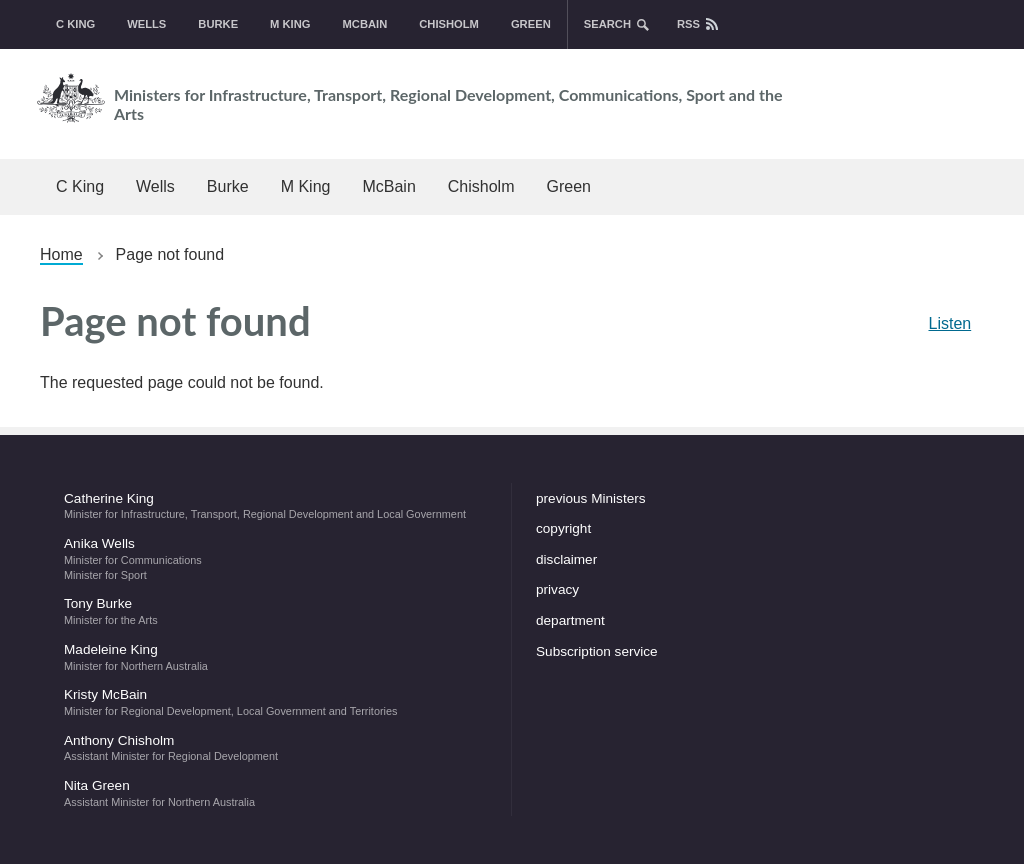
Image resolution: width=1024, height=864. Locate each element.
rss (688, 24)
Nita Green (275, 793)
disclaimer (566, 559)
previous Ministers (591, 498)
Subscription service (597, 651)
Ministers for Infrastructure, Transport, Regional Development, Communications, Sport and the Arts (405, 98)
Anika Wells (275, 558)
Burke (218, 24)
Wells (146, 24)
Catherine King (275, 506)
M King (290, 24)
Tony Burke (275, 611)
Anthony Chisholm (275, 748)
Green (531, 24)
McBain (365, 24)
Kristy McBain (275, 702)
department (570, 620)
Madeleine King (275, 657)
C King (75, 24)
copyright (563, 528)
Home (61, 254)
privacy (557, 589)
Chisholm (449, 24)
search (607, 24)
